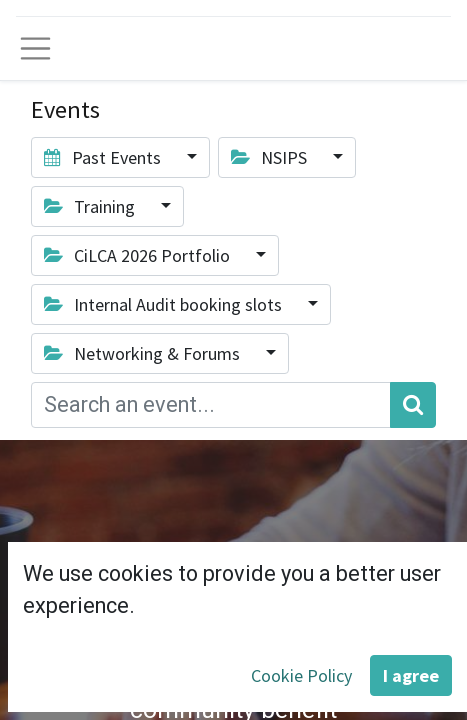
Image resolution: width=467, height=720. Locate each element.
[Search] (413, 405)
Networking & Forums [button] (144, 353)
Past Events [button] (104, 157)
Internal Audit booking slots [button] (165, 304)
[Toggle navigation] (35, 48)
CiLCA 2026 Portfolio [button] (139, 255)
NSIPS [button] (271, 157)
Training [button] (91, 206)
